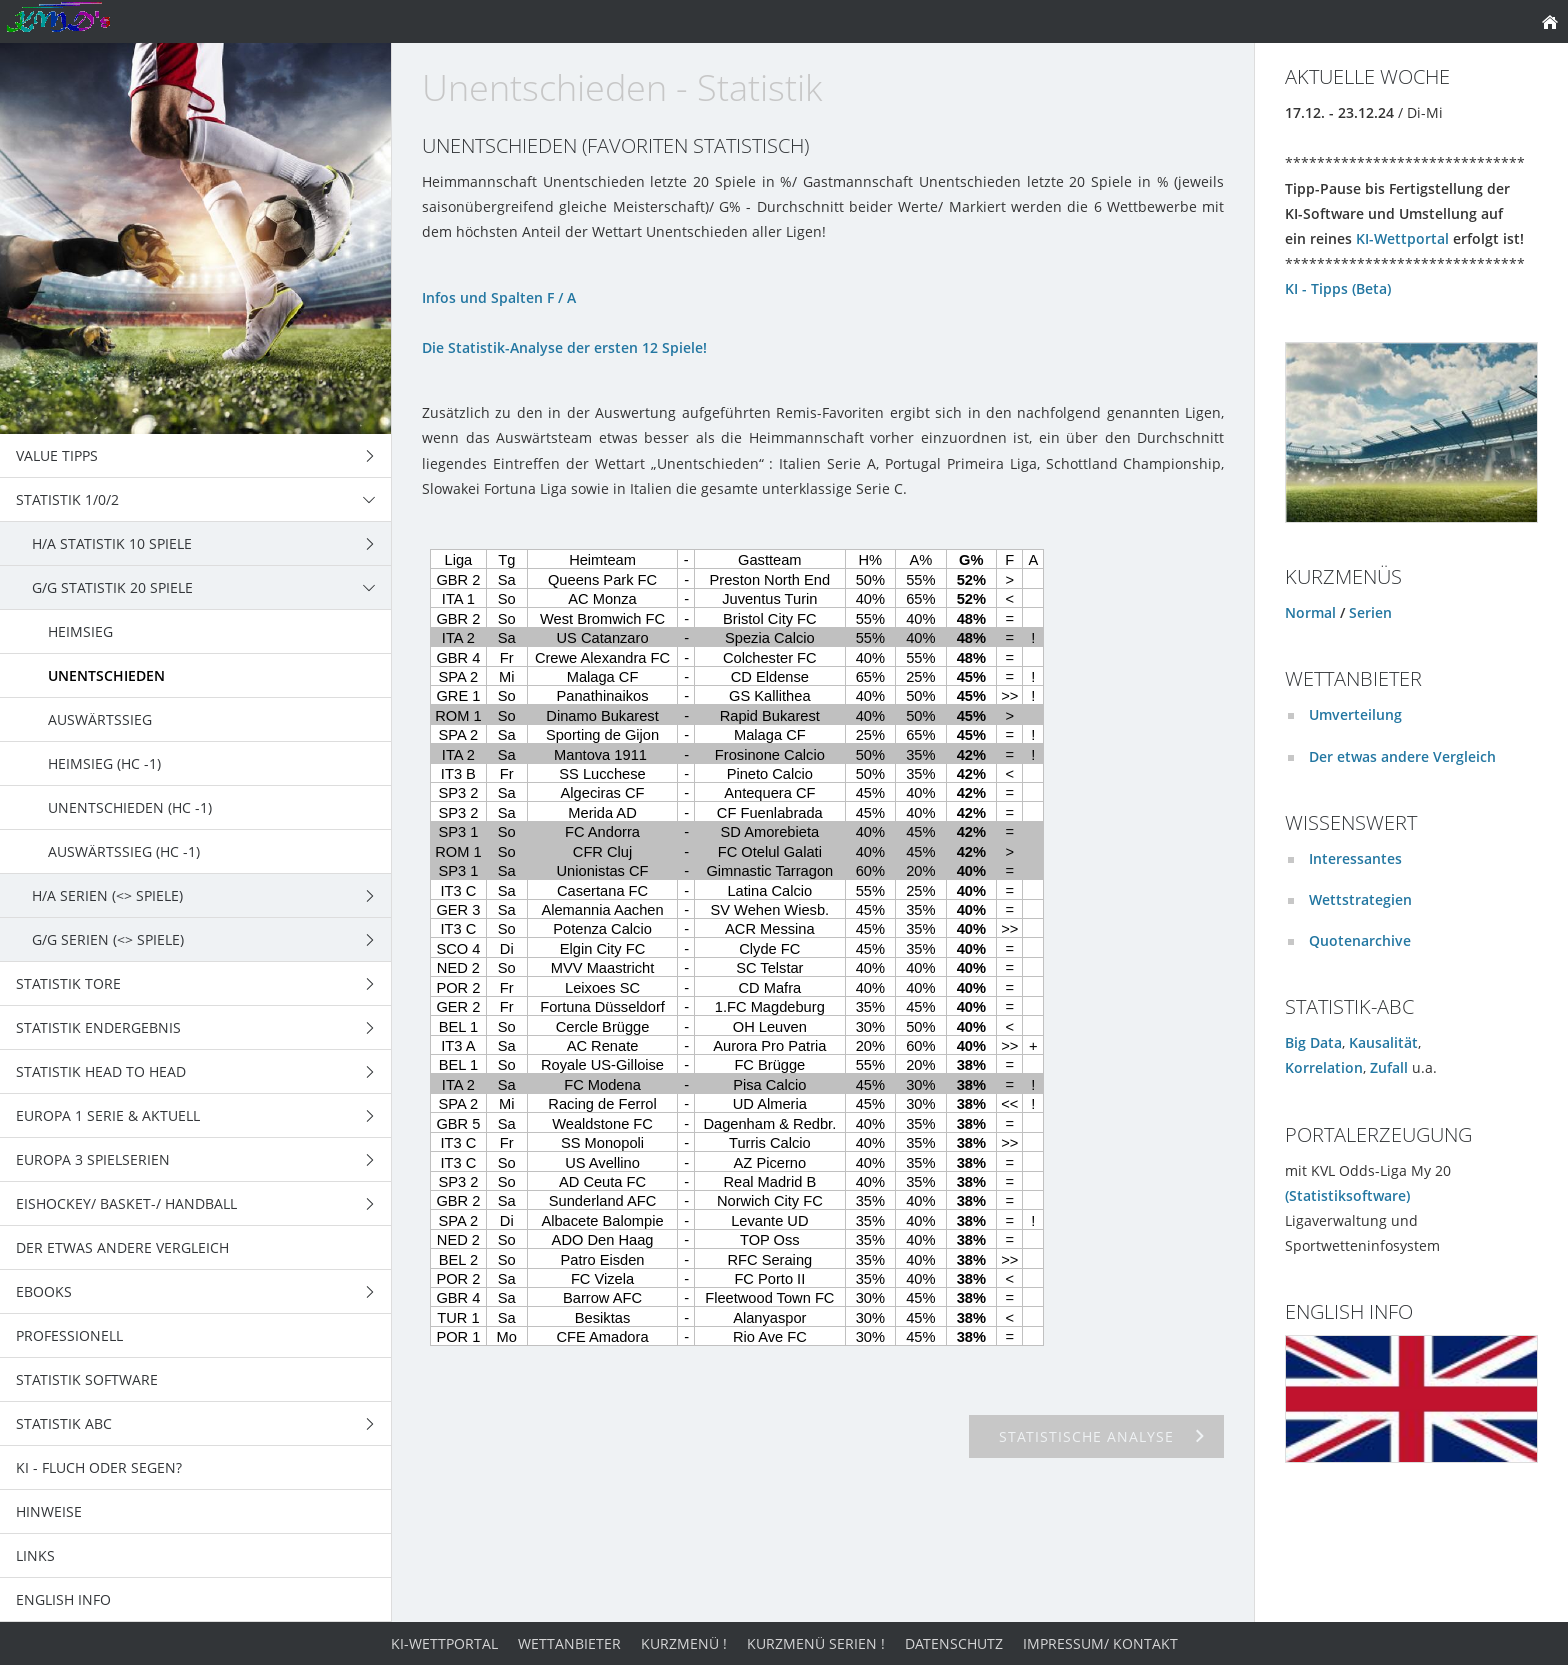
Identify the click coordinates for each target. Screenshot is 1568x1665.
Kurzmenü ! (684, 1643)
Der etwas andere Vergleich (1402, 756)
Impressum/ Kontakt (1100, 1643)
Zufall (1389, 1067)
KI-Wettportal (1402, 238)
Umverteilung (1355, 714)
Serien (1370, 612)
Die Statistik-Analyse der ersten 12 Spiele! (564, 347)
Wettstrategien (1360, 899)
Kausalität (1383, 1042)
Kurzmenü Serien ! (816, 1643)
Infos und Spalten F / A (499, 297)
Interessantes (1355, 858)
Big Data (1313, 1042)
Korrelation (1324, 1067)
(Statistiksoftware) (1347, 1195)
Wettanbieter (569, 1643)
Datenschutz (954, 1643)
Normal (1310, 612)
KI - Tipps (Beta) (1338, 288)
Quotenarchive (1360, 940)
